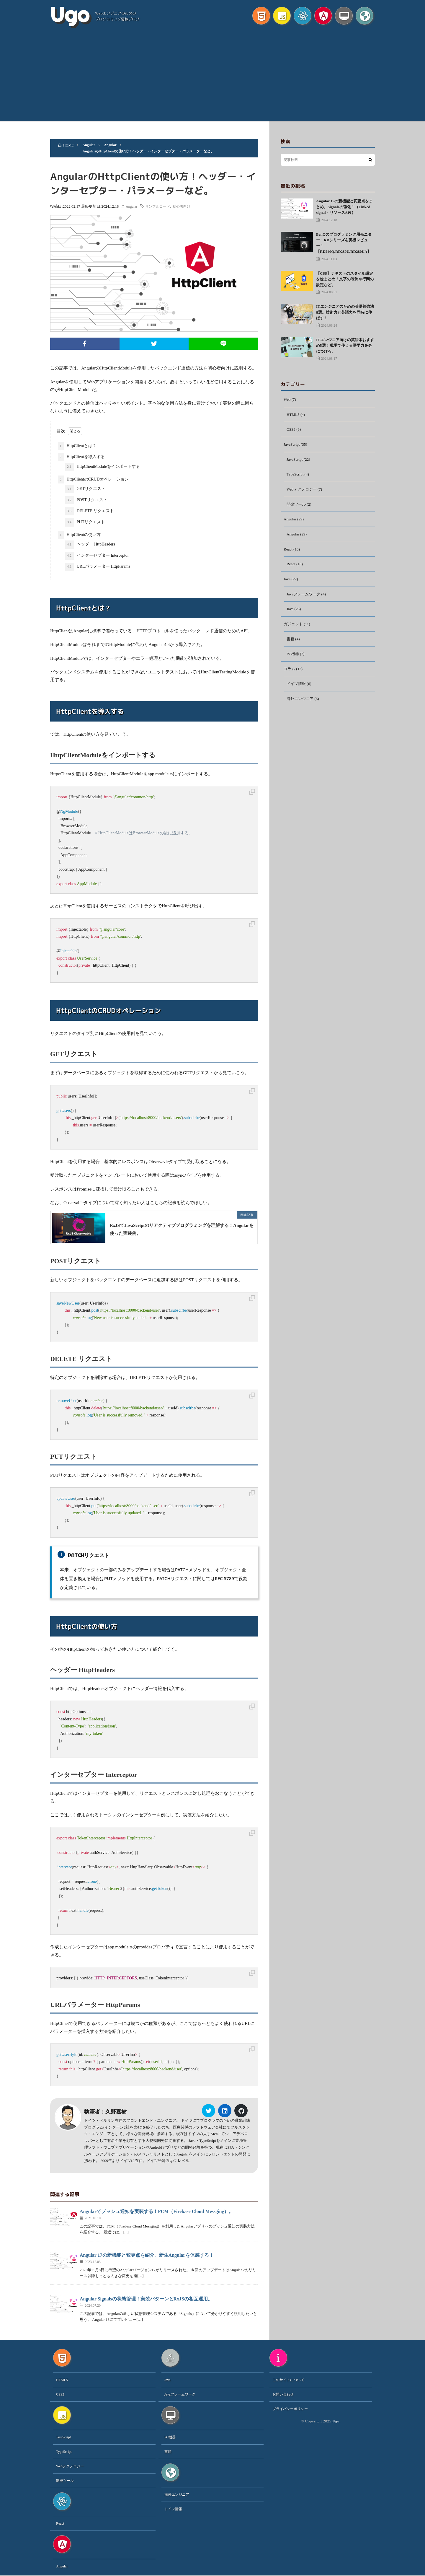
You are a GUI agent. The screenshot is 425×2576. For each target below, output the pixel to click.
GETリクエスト (85, 489)
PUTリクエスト (85, 522)
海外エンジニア (301, 707)
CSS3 (291, 430)
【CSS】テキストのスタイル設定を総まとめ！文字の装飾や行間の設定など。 (345, 279)
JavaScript (292, 446)
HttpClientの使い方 (79, 535)
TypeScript (296, 476)
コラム (290, 676)
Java (287, 584)
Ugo (69, 14)
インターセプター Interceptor (97, 556)
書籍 (291, 645)
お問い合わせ (283, 2395)
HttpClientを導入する (81, 457)
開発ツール (297, 507)
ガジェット (294, 630)
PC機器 (293, 661)
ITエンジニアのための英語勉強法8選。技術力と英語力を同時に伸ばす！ (345, 312)
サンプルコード (163, 206)
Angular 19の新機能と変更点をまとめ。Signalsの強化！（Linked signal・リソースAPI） (344, 207)
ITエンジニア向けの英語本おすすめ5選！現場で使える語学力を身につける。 (345, 346)
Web (287, 400)
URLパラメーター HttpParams (97, 567)
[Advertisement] (212, 76)
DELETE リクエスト (89, 511)
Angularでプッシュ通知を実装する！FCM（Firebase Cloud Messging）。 (156, 2211)
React (288, 553)
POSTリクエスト (86, 500)
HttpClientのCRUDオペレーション (93, 480)
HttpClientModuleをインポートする (102, 467)
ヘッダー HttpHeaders (90, 544)
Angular (136, 206)
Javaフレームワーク (305, 599)
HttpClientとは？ (77, 446)
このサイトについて (288, 2380)
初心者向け (187, 206)
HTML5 (293, 415)
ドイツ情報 (297, 691)
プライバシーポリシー (290, 2409)
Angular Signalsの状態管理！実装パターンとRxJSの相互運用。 (146, 2299)
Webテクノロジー (303, 492)
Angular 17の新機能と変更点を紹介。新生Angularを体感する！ (147, 2255)
